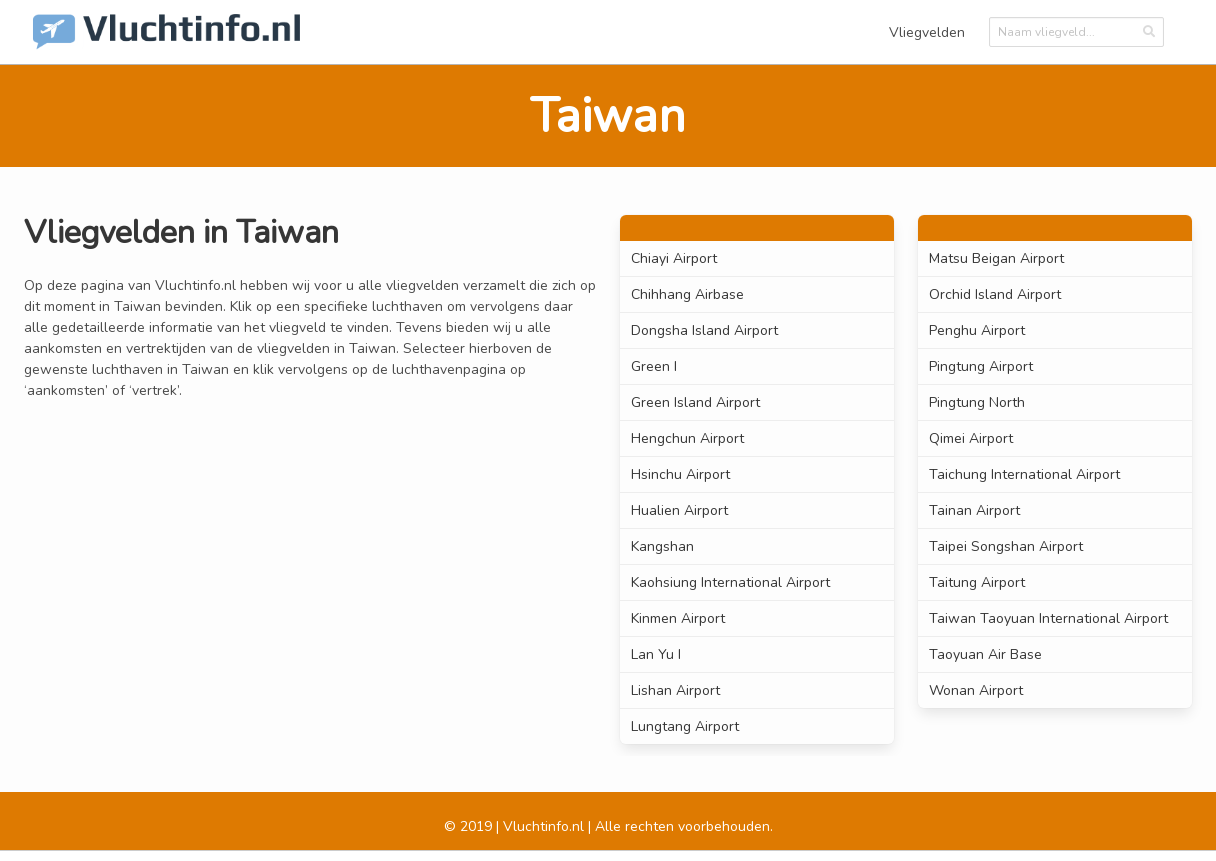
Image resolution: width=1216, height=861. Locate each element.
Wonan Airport (976, 690)
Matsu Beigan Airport (996, 258)
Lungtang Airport (685, 726)
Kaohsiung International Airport (730, 582)
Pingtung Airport (981, 366)
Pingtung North (977, 402)
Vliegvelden (927, 32)
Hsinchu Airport (680, 474)
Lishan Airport (675, 690)
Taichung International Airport (1024, 474)
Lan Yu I (656, 654)
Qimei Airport (971, 438)
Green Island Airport (695, 402)
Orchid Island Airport (995, 294)
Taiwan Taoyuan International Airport (1048, 618)
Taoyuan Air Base (985, 654)
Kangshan (662, 546)
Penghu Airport (977, 330)
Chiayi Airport (674, 258)
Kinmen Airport (678, 618)
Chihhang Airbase (687, 294)
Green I (654, 366)
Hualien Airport (679, 510)
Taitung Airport (977, 582)
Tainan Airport (974, 510)
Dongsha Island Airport (704, 330)
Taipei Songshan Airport (1006, 546)
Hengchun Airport (687, 438)
